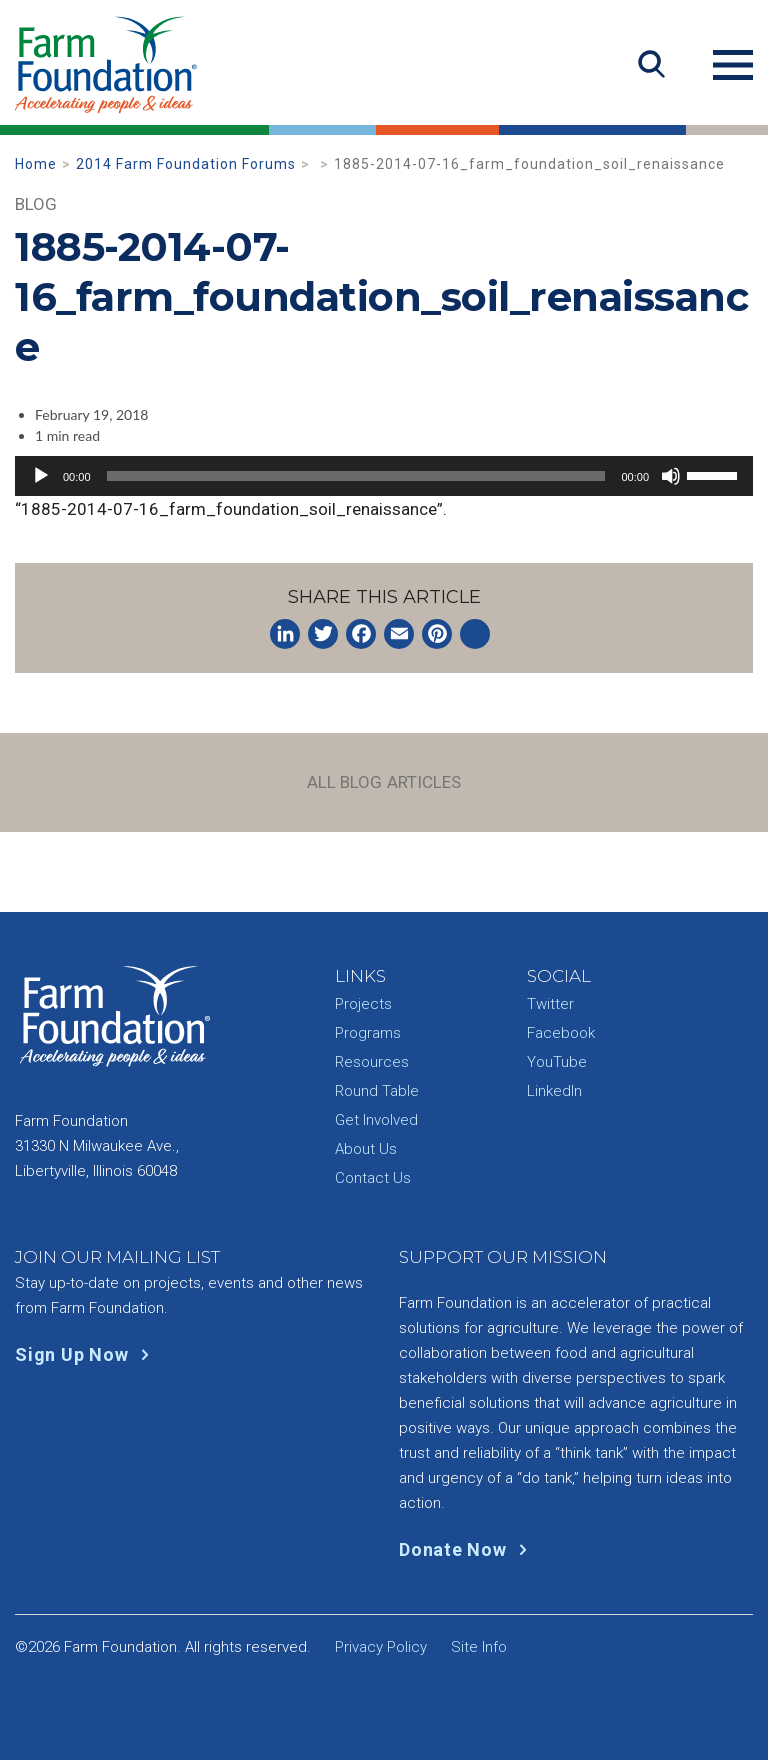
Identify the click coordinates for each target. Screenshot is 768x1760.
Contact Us (373, 1178)
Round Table (377, 1091)
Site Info (479, 1647)
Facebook (561, 1033)
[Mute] (671, 476)
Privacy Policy (381, 1647)
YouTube (557, 1062)
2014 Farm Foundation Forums (186, 164)
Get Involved (376, 1120)
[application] (384, 476)
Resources (372, 1062)
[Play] (41, 476)
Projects (363, 1004)
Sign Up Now (86, 1354)
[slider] (356, 476)
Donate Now (467, 1549)
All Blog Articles (384, 782)
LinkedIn (554, 1091)
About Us (366, 1149)
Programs (368, 1033)
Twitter (550, 1004)
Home (36, 164)
